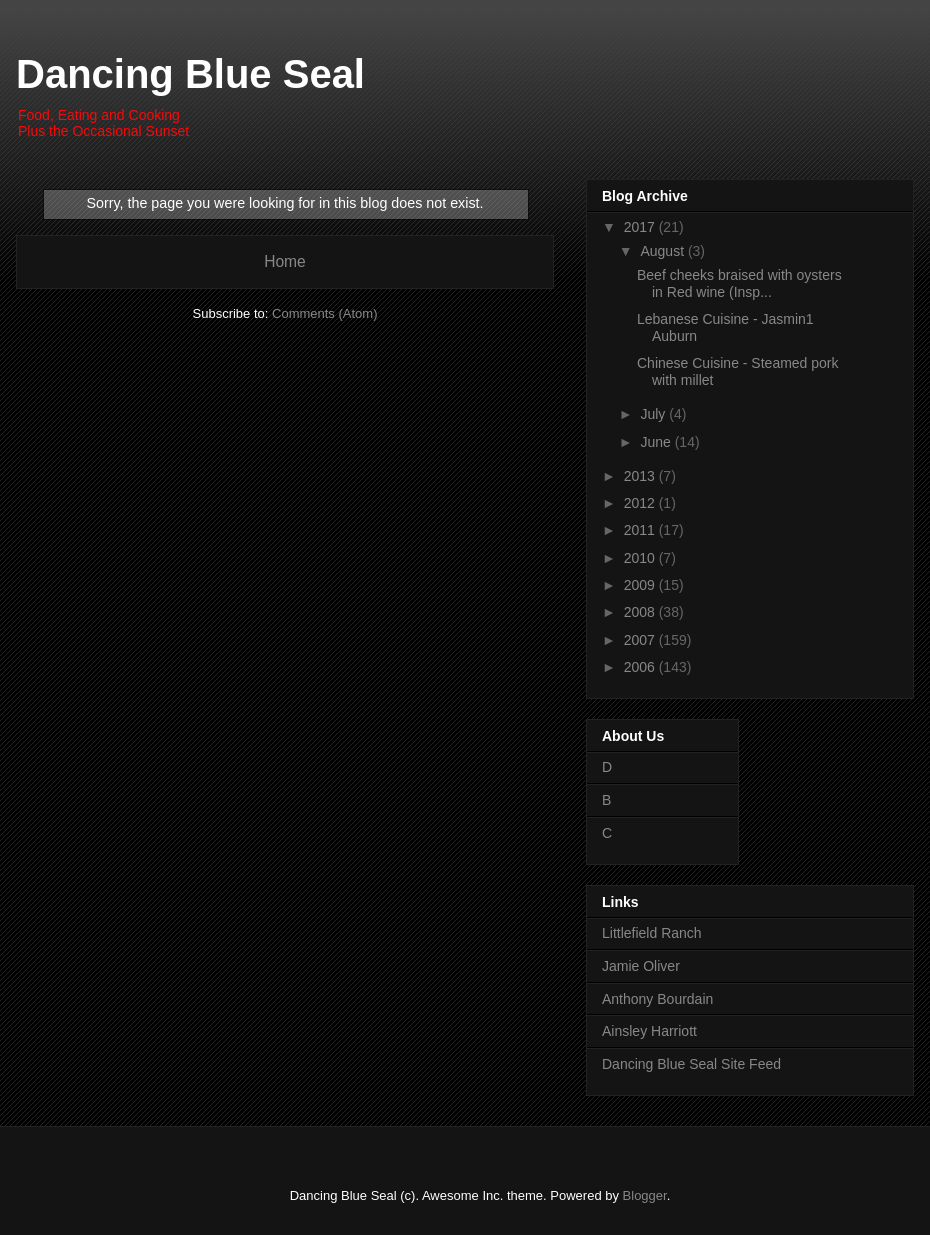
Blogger (645, 1195)
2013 (641, 476)
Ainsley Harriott (649, 1031)
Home (285, 261)
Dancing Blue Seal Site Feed (691, 1064)
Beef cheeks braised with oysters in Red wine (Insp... (739, 283)
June (657, 442)
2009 (641, 585)
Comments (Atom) (324, 313)
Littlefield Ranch (652, 933)
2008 (641, 612)
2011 (641, 530)
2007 (641, 640)
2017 (641, 227)
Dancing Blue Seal (190, 74)
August (663, 251)
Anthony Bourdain (657, 999)
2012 (641, 503)
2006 (641, 667)
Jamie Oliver (641, 966)
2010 (641, 558)
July (654, 414)
